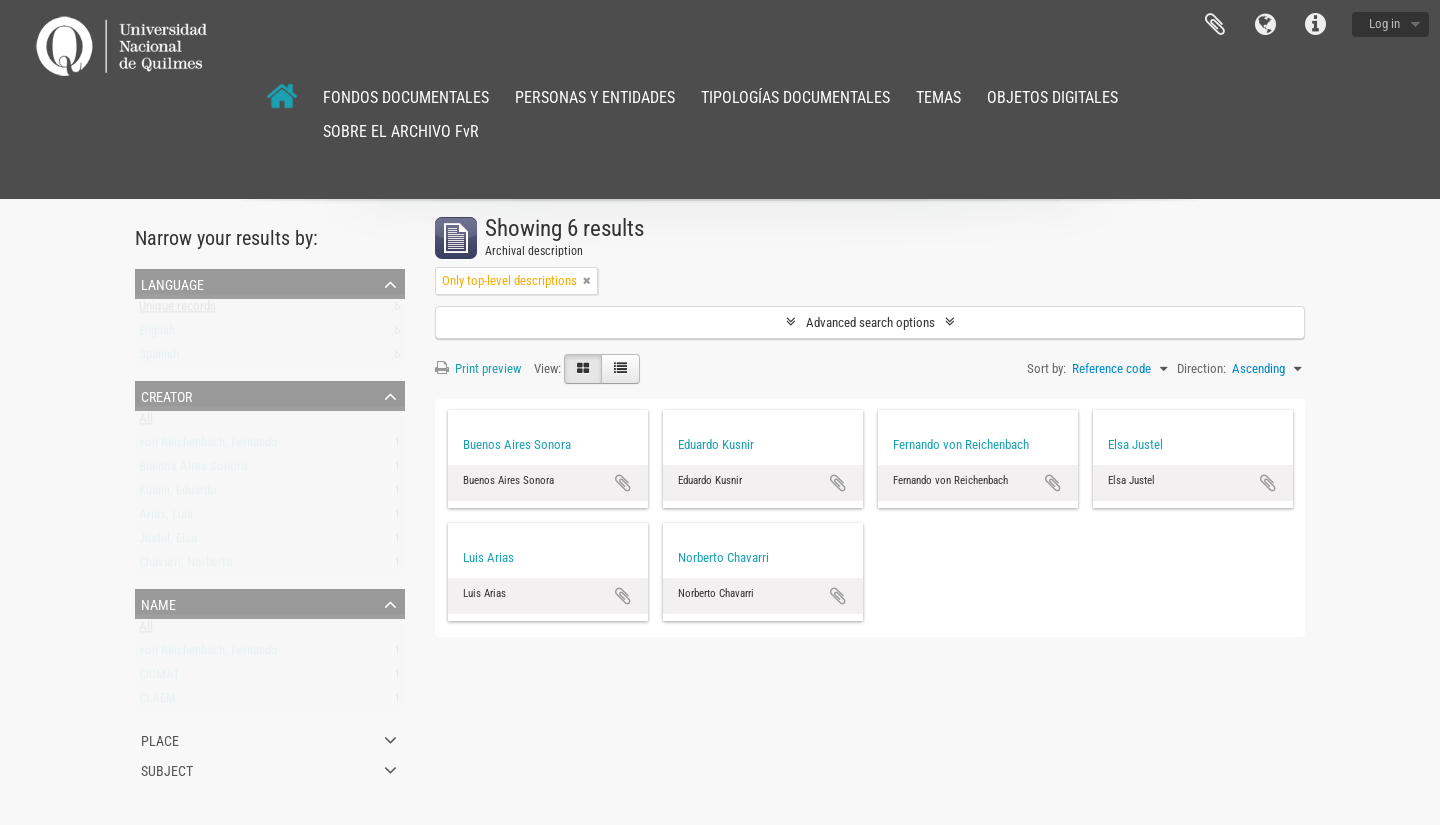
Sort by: (1046, 368)
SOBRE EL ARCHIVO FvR (401, 131)
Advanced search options (870, 322)
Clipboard (1215, 25)
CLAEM (157, 702)
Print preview (478, 368)
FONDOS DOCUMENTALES (406, 97)
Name (158, 603)
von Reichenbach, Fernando (208, 446)
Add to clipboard (623, 483)
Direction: (1201, 368)
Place (160, 739)
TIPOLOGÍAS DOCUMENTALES (795, 97)
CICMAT (159, 678)
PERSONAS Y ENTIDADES (595, 97)
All (146, 422)
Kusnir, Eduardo (178, 494)
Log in (1384, 23)
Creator (166, 395)
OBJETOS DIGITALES (1052, 97)
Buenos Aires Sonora (193, 470)
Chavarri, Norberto (186, 566)
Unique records (177, 310)
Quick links (1315, 25)
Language (1265, 25)
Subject (167, 769)
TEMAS (938, 97)
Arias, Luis (166, 518)
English (157, 334)
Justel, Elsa (168, 542)
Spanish (159, 358)
